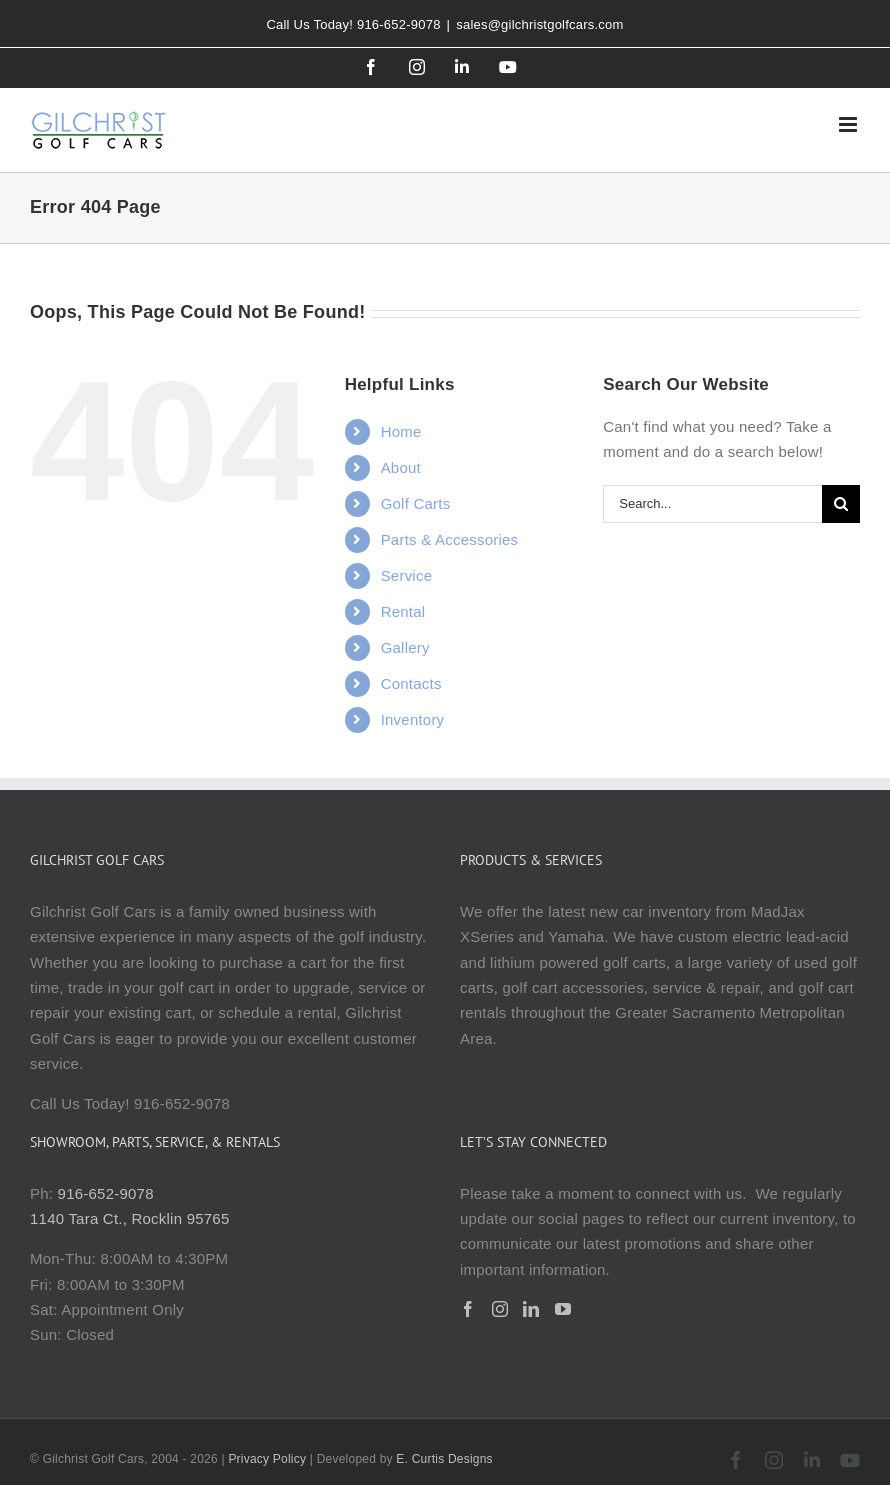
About (401, 467)
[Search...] (712, 504)
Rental (403, 611)
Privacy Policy (267, 1459)
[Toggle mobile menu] (849, 124)
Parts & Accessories (450, 539)
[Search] (841, 504)
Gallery (405, 647)
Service (407, 575)
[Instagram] (500, 1309)
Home (401, 431)
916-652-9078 (106, 1193)
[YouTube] (563, 1309)
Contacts (411, 683)
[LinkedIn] (531, 1309)
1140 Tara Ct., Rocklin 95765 (129, 1218)
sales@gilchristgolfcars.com (539, 24)
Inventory (413, 719)
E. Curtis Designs (444, 1459)
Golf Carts (416, 503)
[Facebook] (468, 1309)
